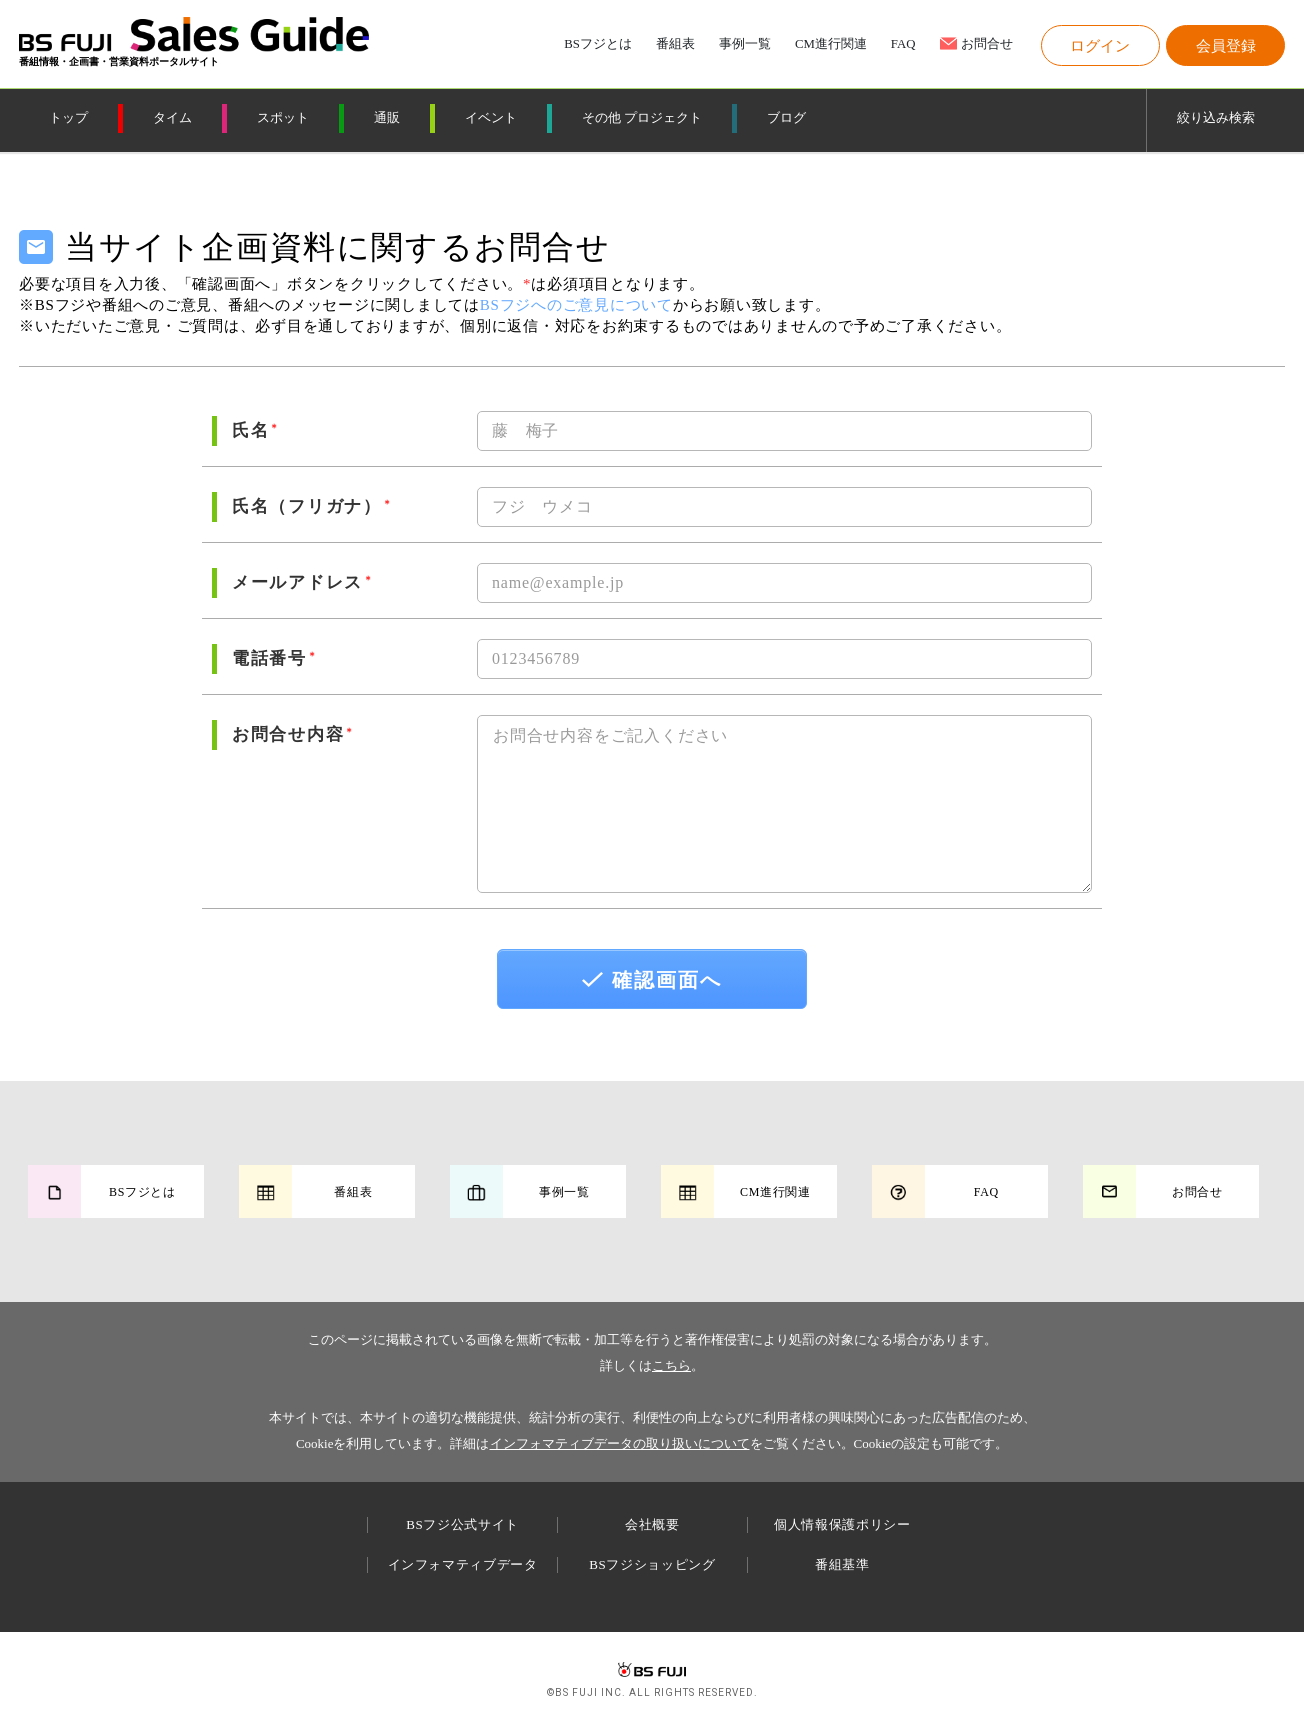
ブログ (786, 118)
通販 (387, 118)
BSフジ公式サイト (462, 1524)
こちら (671, 1365)
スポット (283, 118)
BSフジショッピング (652, 1564)
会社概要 (652, 1524)
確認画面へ (652, 980)
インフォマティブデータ (463, 1564)
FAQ (903, 44)
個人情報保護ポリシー (842, 1524)
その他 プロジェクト (642, 118)
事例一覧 (745, 44)
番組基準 (842, 1564)
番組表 (675, 44)
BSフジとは (598, 44)
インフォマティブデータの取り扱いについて (620, 1443)
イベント (491, 118)
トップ (68, 118)
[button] (1100, 45)
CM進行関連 (831, 44)
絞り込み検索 (1216, 118)
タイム (172, 118)
